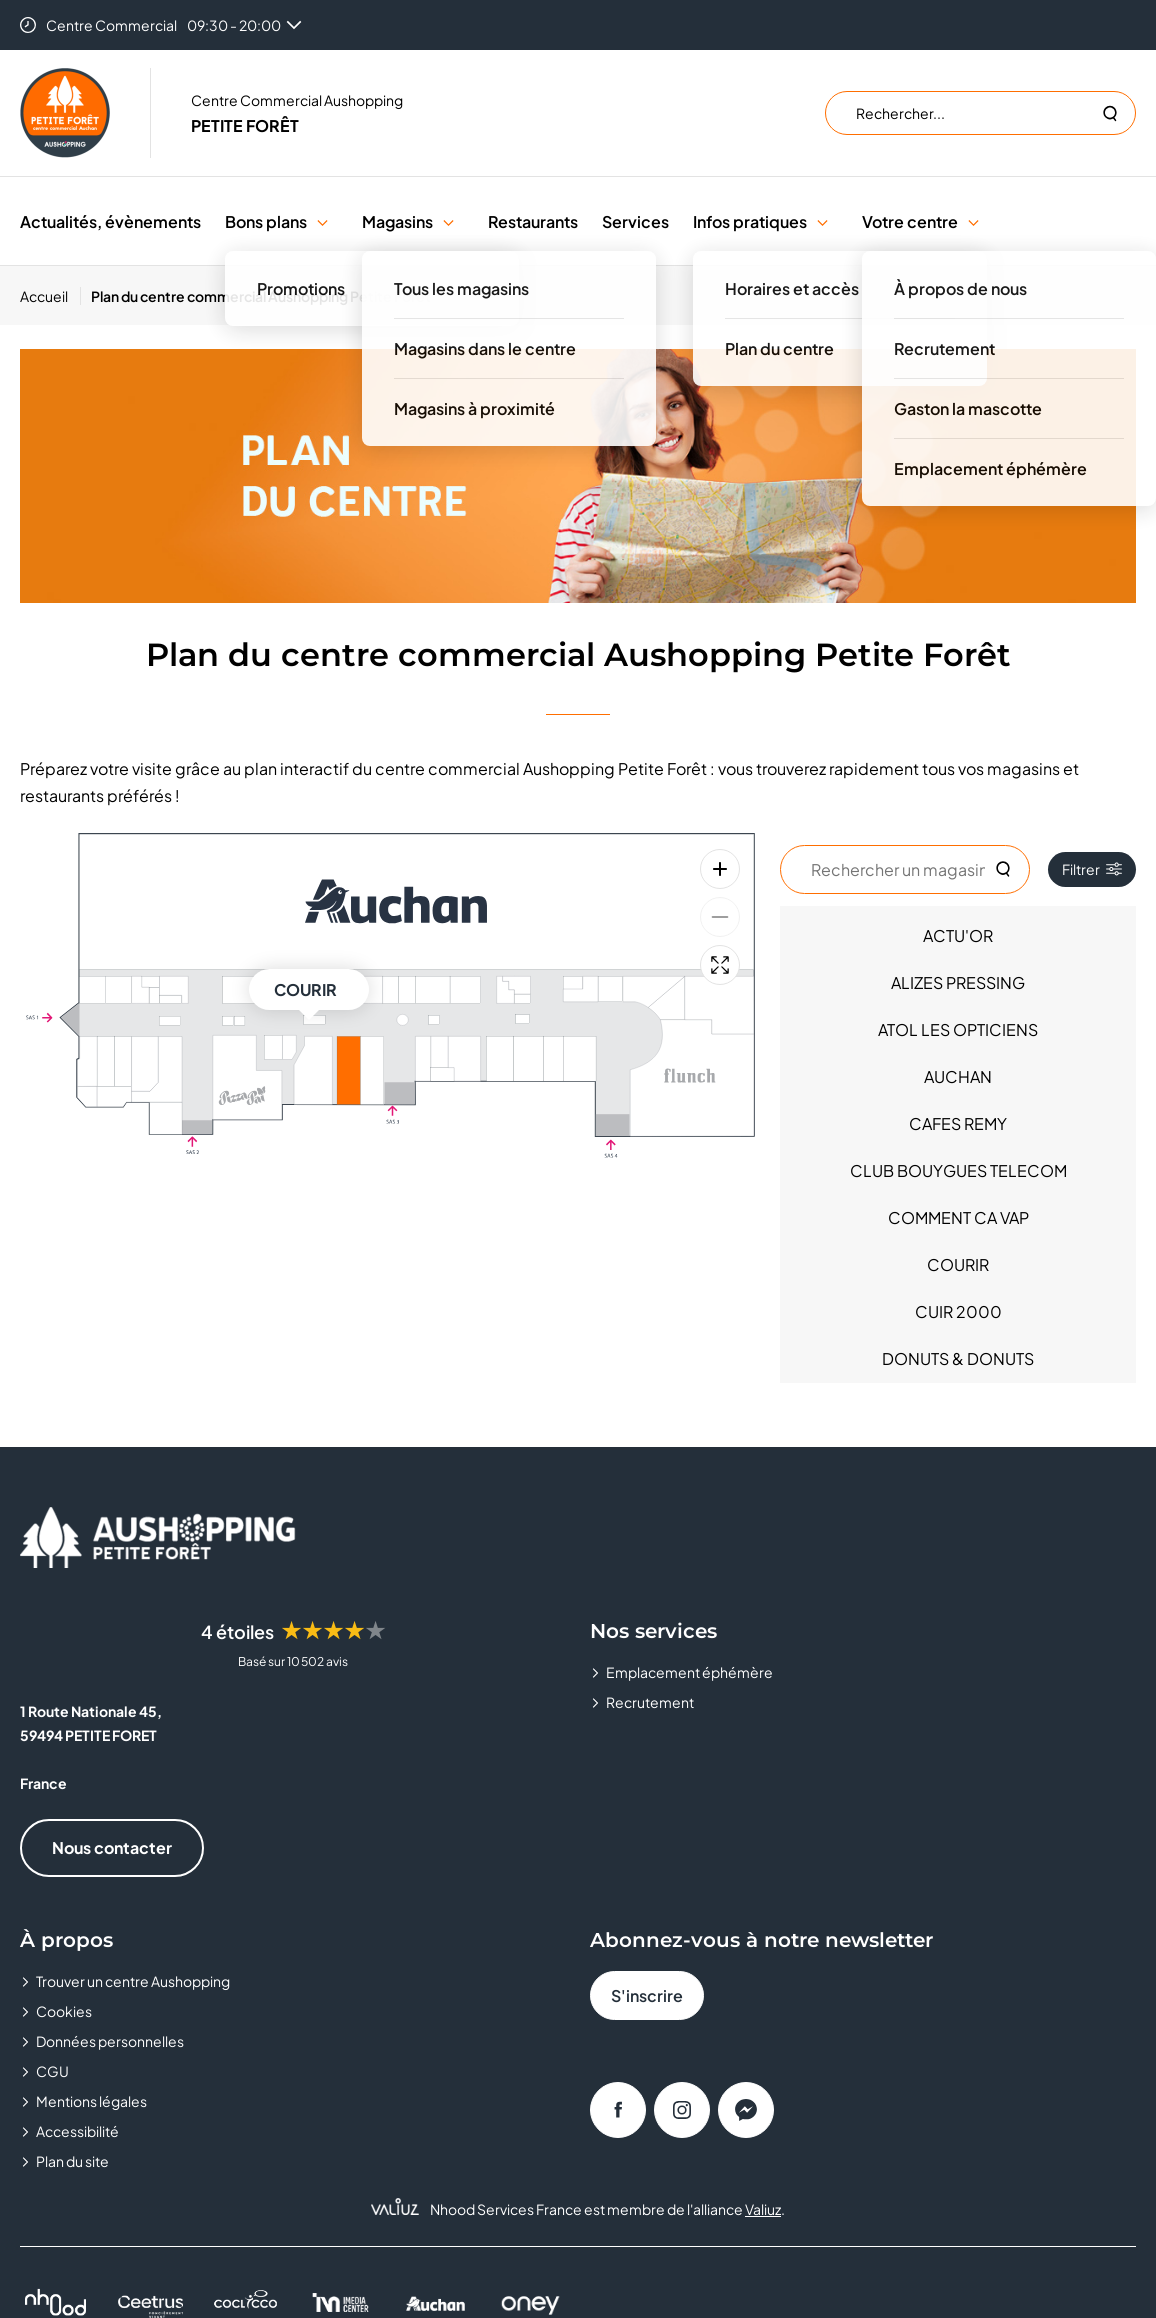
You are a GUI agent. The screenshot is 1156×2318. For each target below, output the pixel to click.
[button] (322, 221)
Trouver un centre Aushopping (133, 1981)
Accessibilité (77, 2131)
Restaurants (533, 221)
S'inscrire (647, 1995)
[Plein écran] (720, 965)
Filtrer (1092, 869)
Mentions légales (91, 2101)
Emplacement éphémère (689, 1672)
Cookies (64, 2011)
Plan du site (72, 2161)
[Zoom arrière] (720, 917)
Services (635, 221)
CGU (52, 2071)
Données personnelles (110, 2041)
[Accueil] (50, 296)
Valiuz (763, 2209)
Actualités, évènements (110, 221)
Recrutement (650, 1702)
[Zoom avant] (720, 869)
